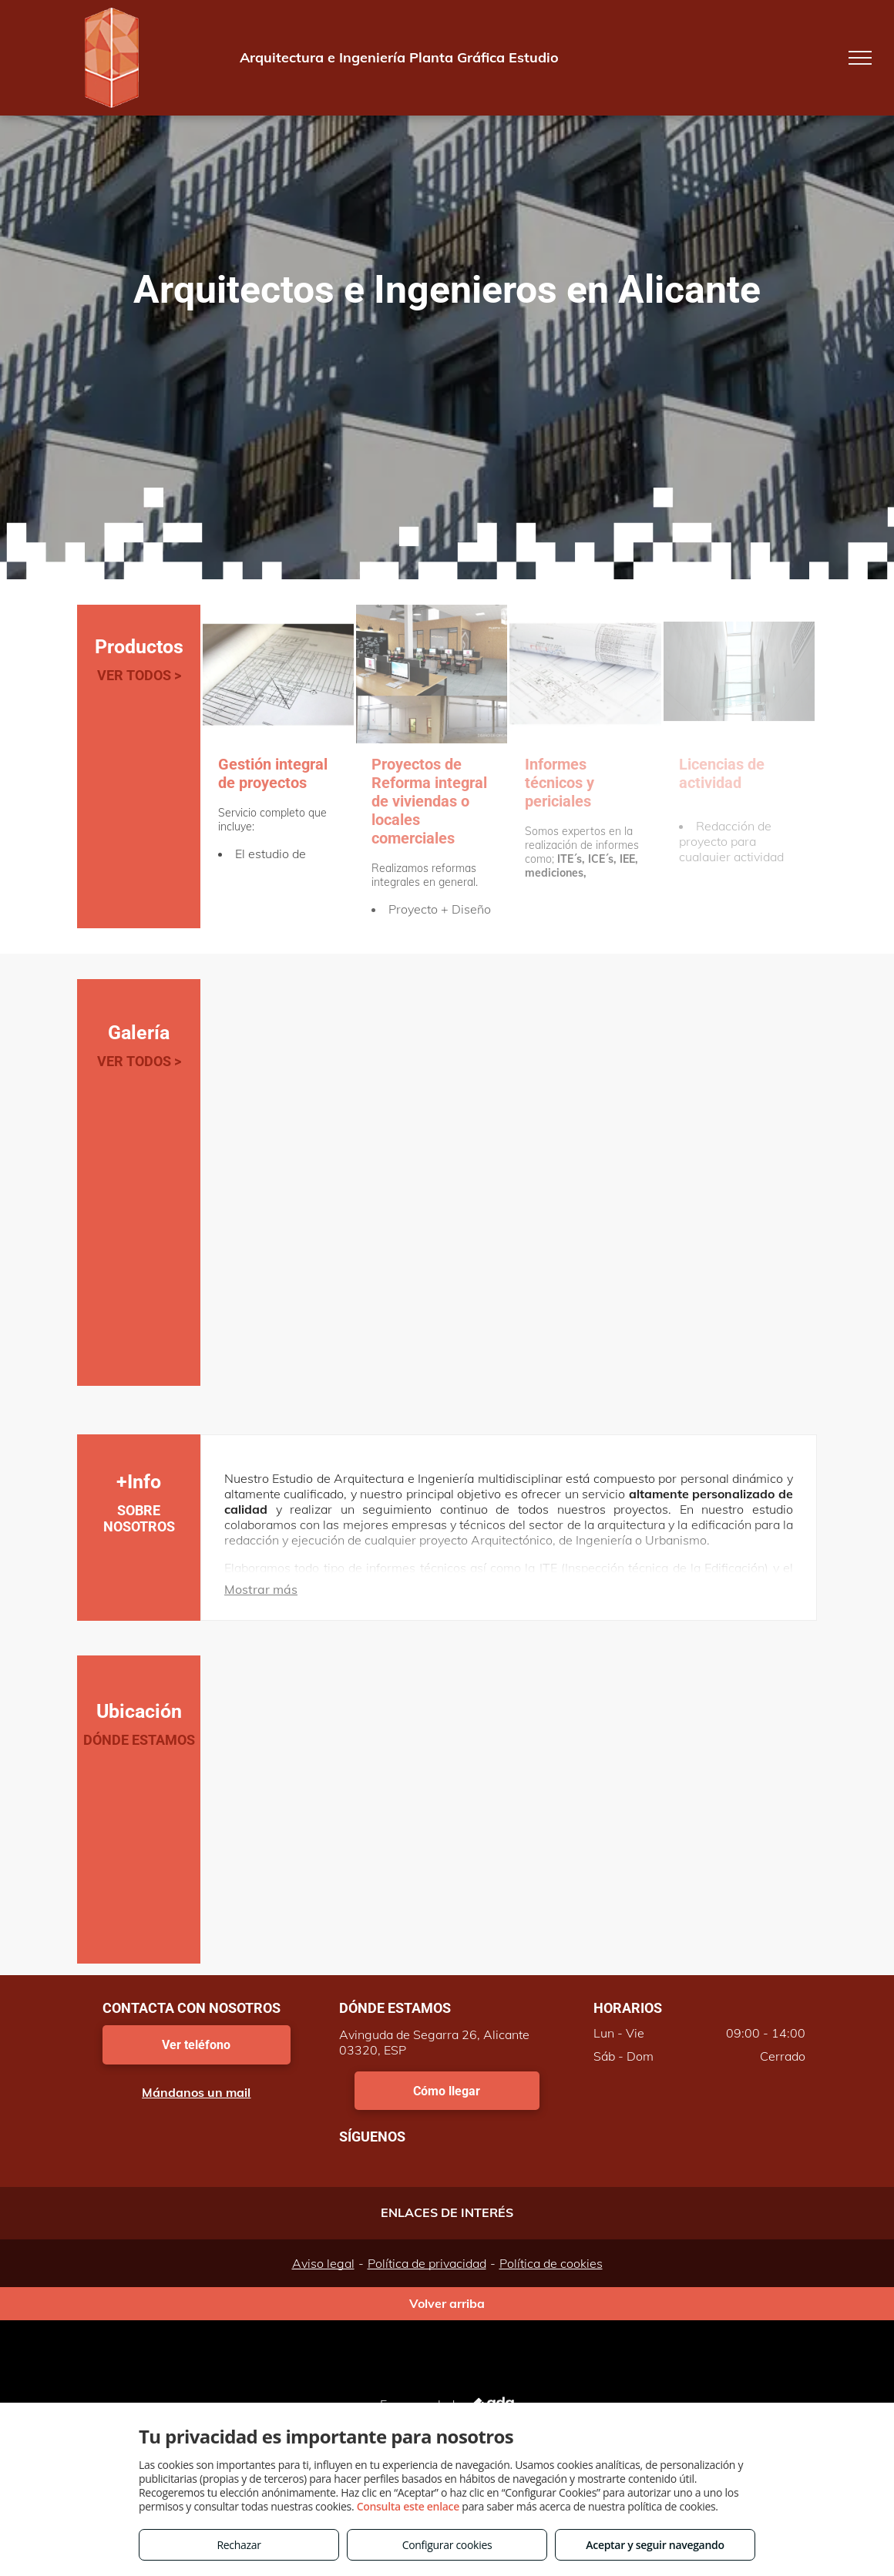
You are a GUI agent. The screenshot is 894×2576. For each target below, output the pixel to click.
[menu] (860, 58)
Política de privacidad (427, 2263)
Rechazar (238, 2544)
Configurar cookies (447, 2544)
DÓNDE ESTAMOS (139, 1740)
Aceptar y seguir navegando (655, 2544)
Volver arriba (447, 2303)
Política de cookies (551, 2263)
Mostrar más (260, 1589)
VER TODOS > (139, 675)
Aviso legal (323, 2263)
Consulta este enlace (408, 2506)
